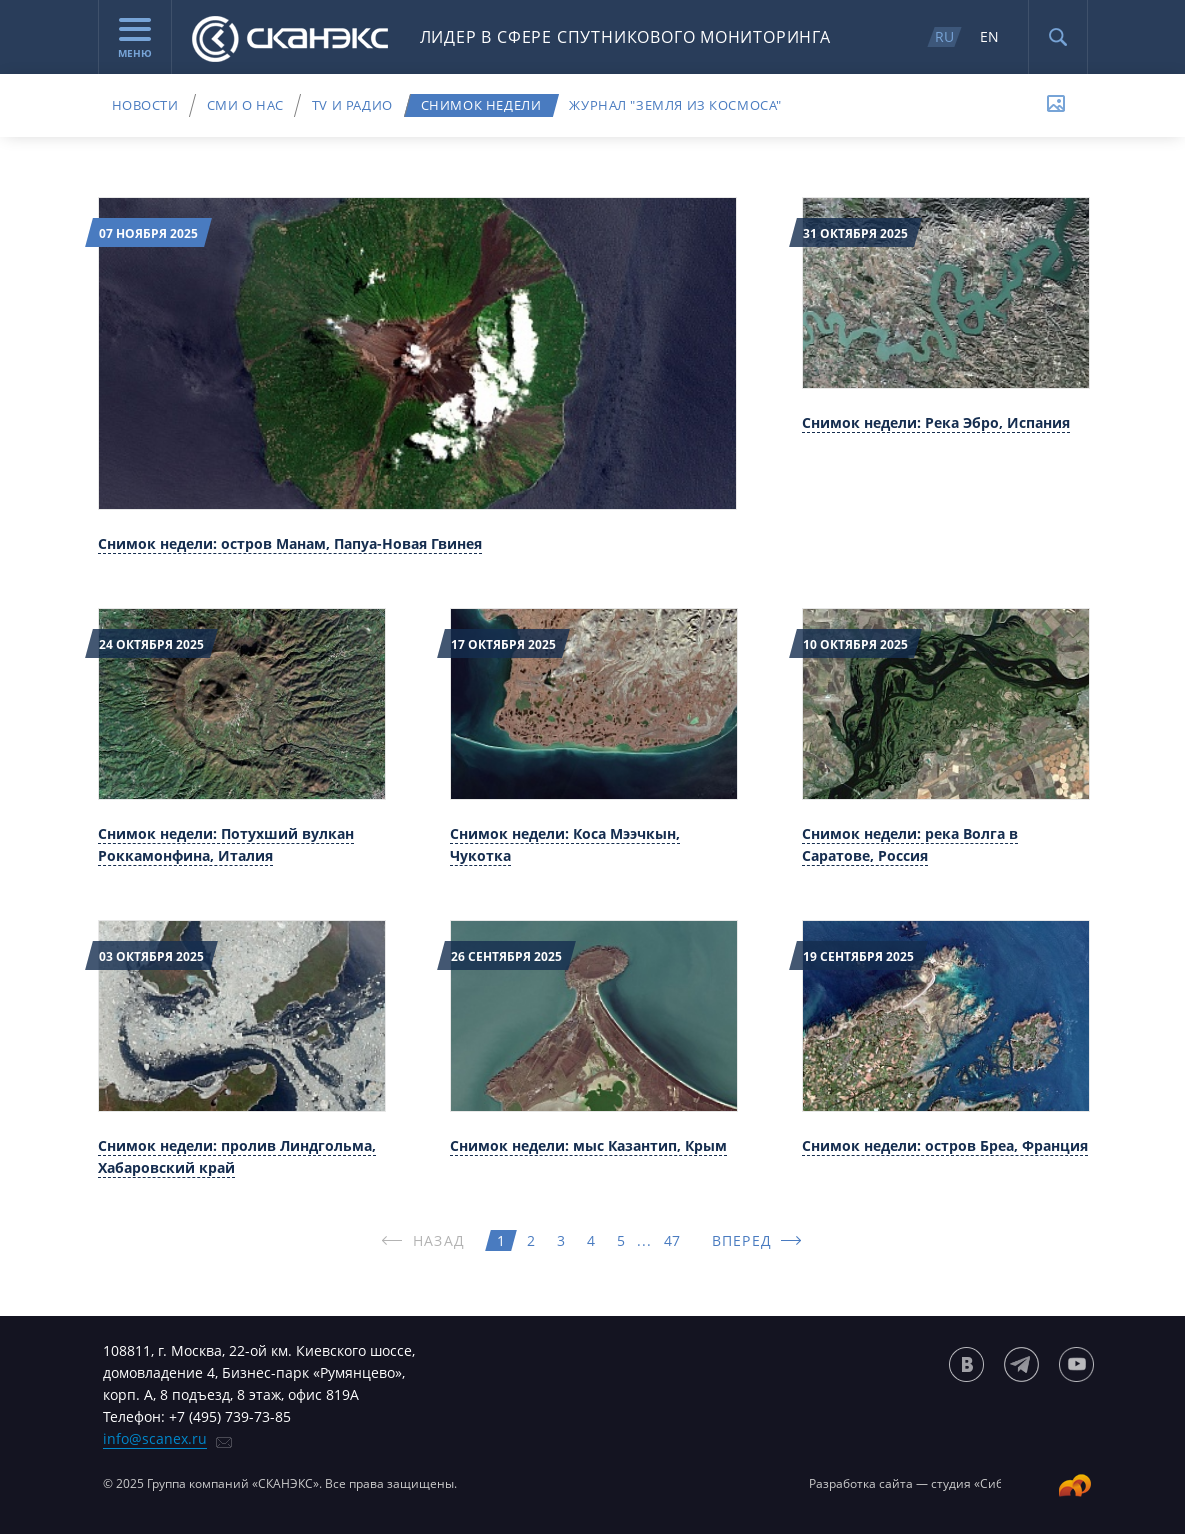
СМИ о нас (245, 105)
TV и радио (352, 105)
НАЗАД (439, 1240)
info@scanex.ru (155, 1438)
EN (989, 36)
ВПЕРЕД (742, 1240)
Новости (145, 105)
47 (672, 1240)
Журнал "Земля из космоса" (675, 105)
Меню (135, 39)
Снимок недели (481, 105)
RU (944, 36)
